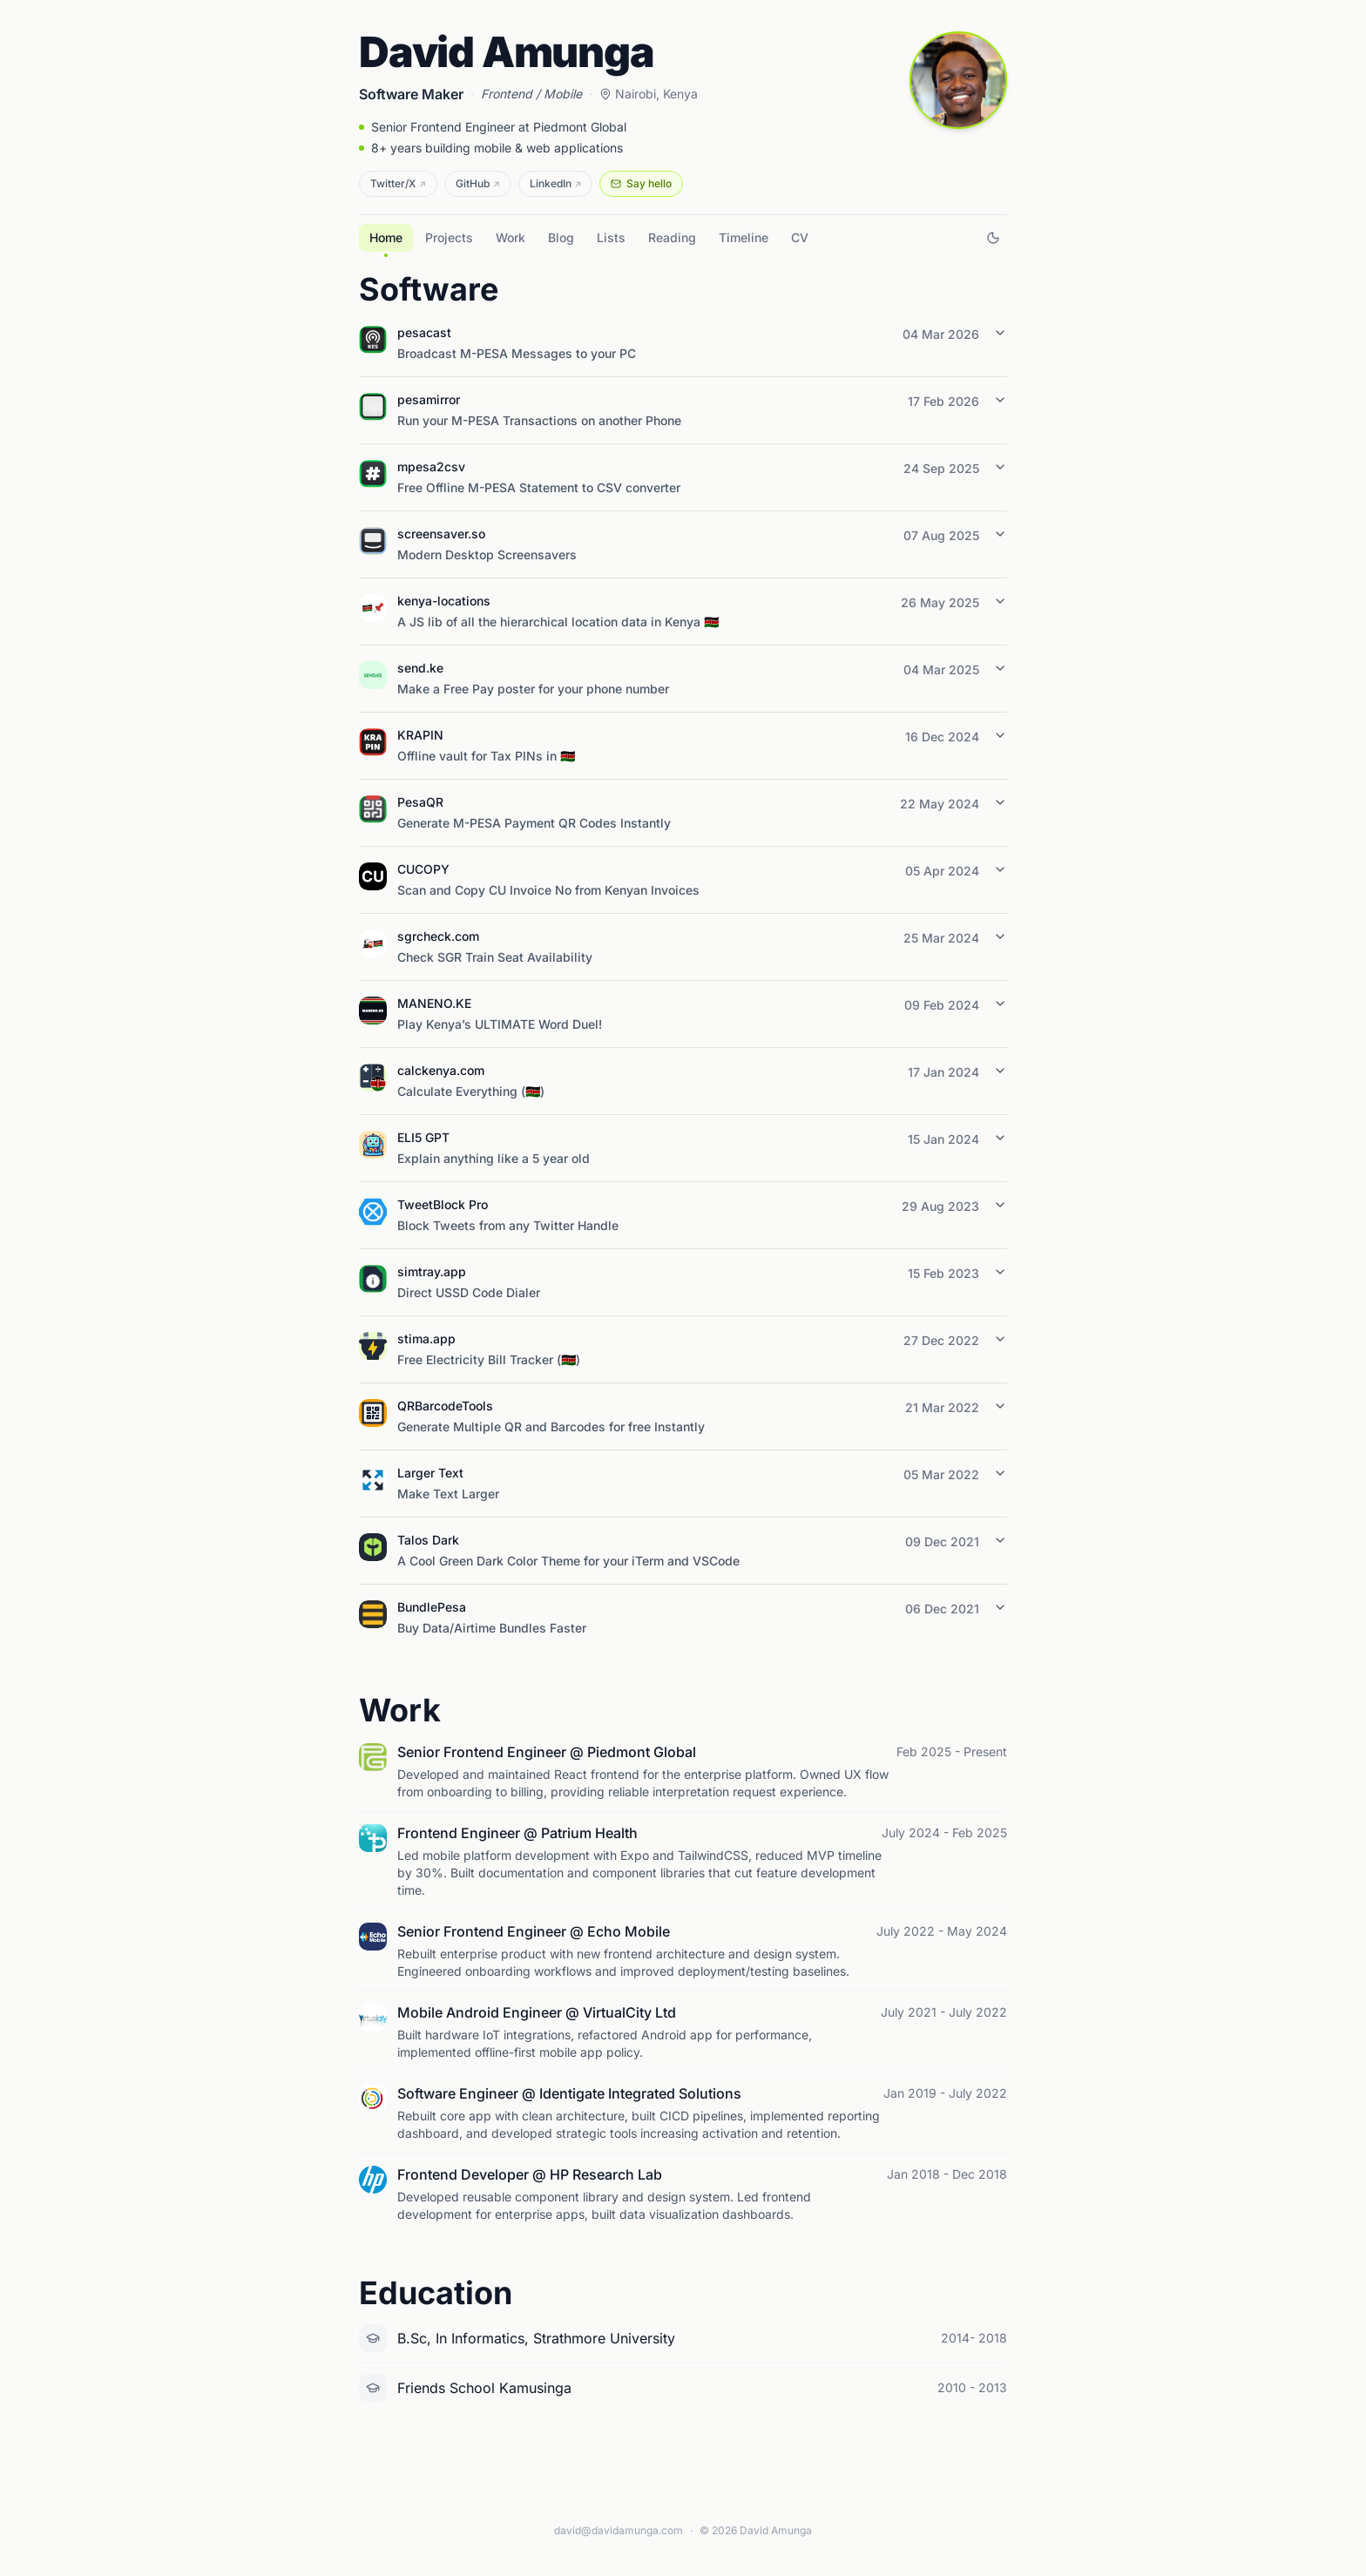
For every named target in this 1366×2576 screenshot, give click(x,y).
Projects (449, 237)
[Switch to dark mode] (993, 238)
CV (799, 237)
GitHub (478, 183)
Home (385, 241)
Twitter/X (398, 183)
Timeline (743, 237)
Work (510, 237)
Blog (561, 237)
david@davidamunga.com (618, 2530)
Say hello (641, 183)
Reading (672, 237)
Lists (611, 237)
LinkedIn (556, 183)
